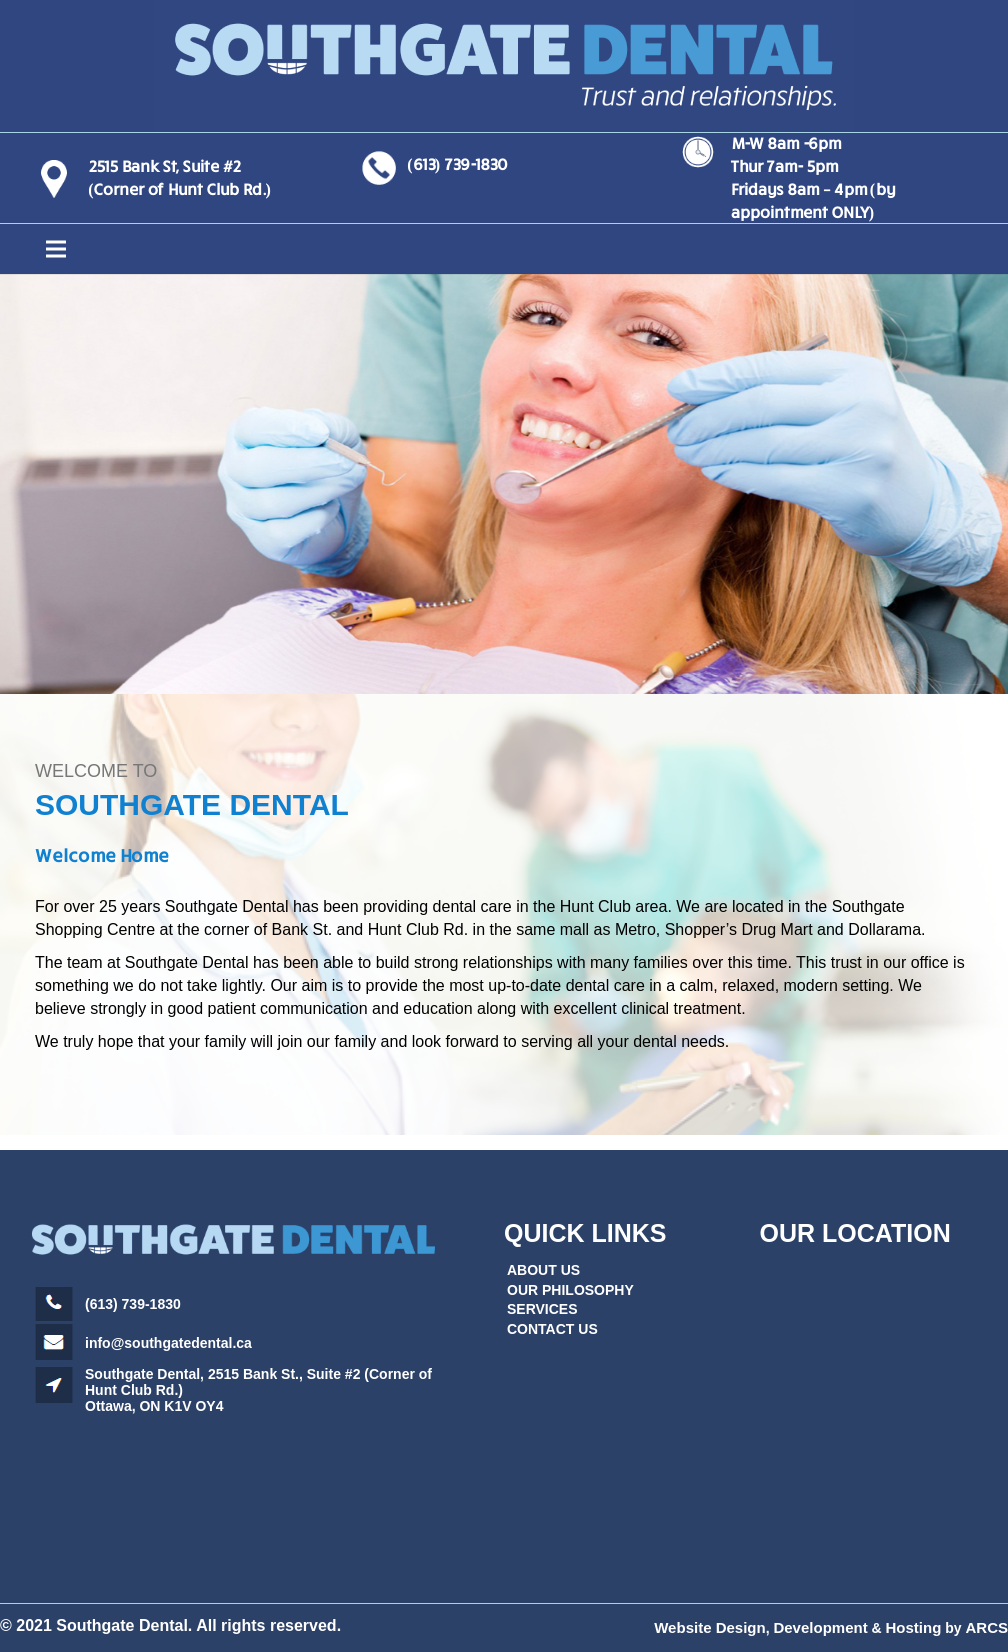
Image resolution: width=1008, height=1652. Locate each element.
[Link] (504, 66)
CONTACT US (552, 1329)
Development (820, 1627)
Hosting (914, 1627)
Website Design (709, 1627)
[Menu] (504, 249)
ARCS (986, 1627)
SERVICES (542, 1309)
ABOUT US (543, 1270)
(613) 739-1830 (457, 164)
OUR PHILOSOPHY (570, 1290)
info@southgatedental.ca (168, 1343)
